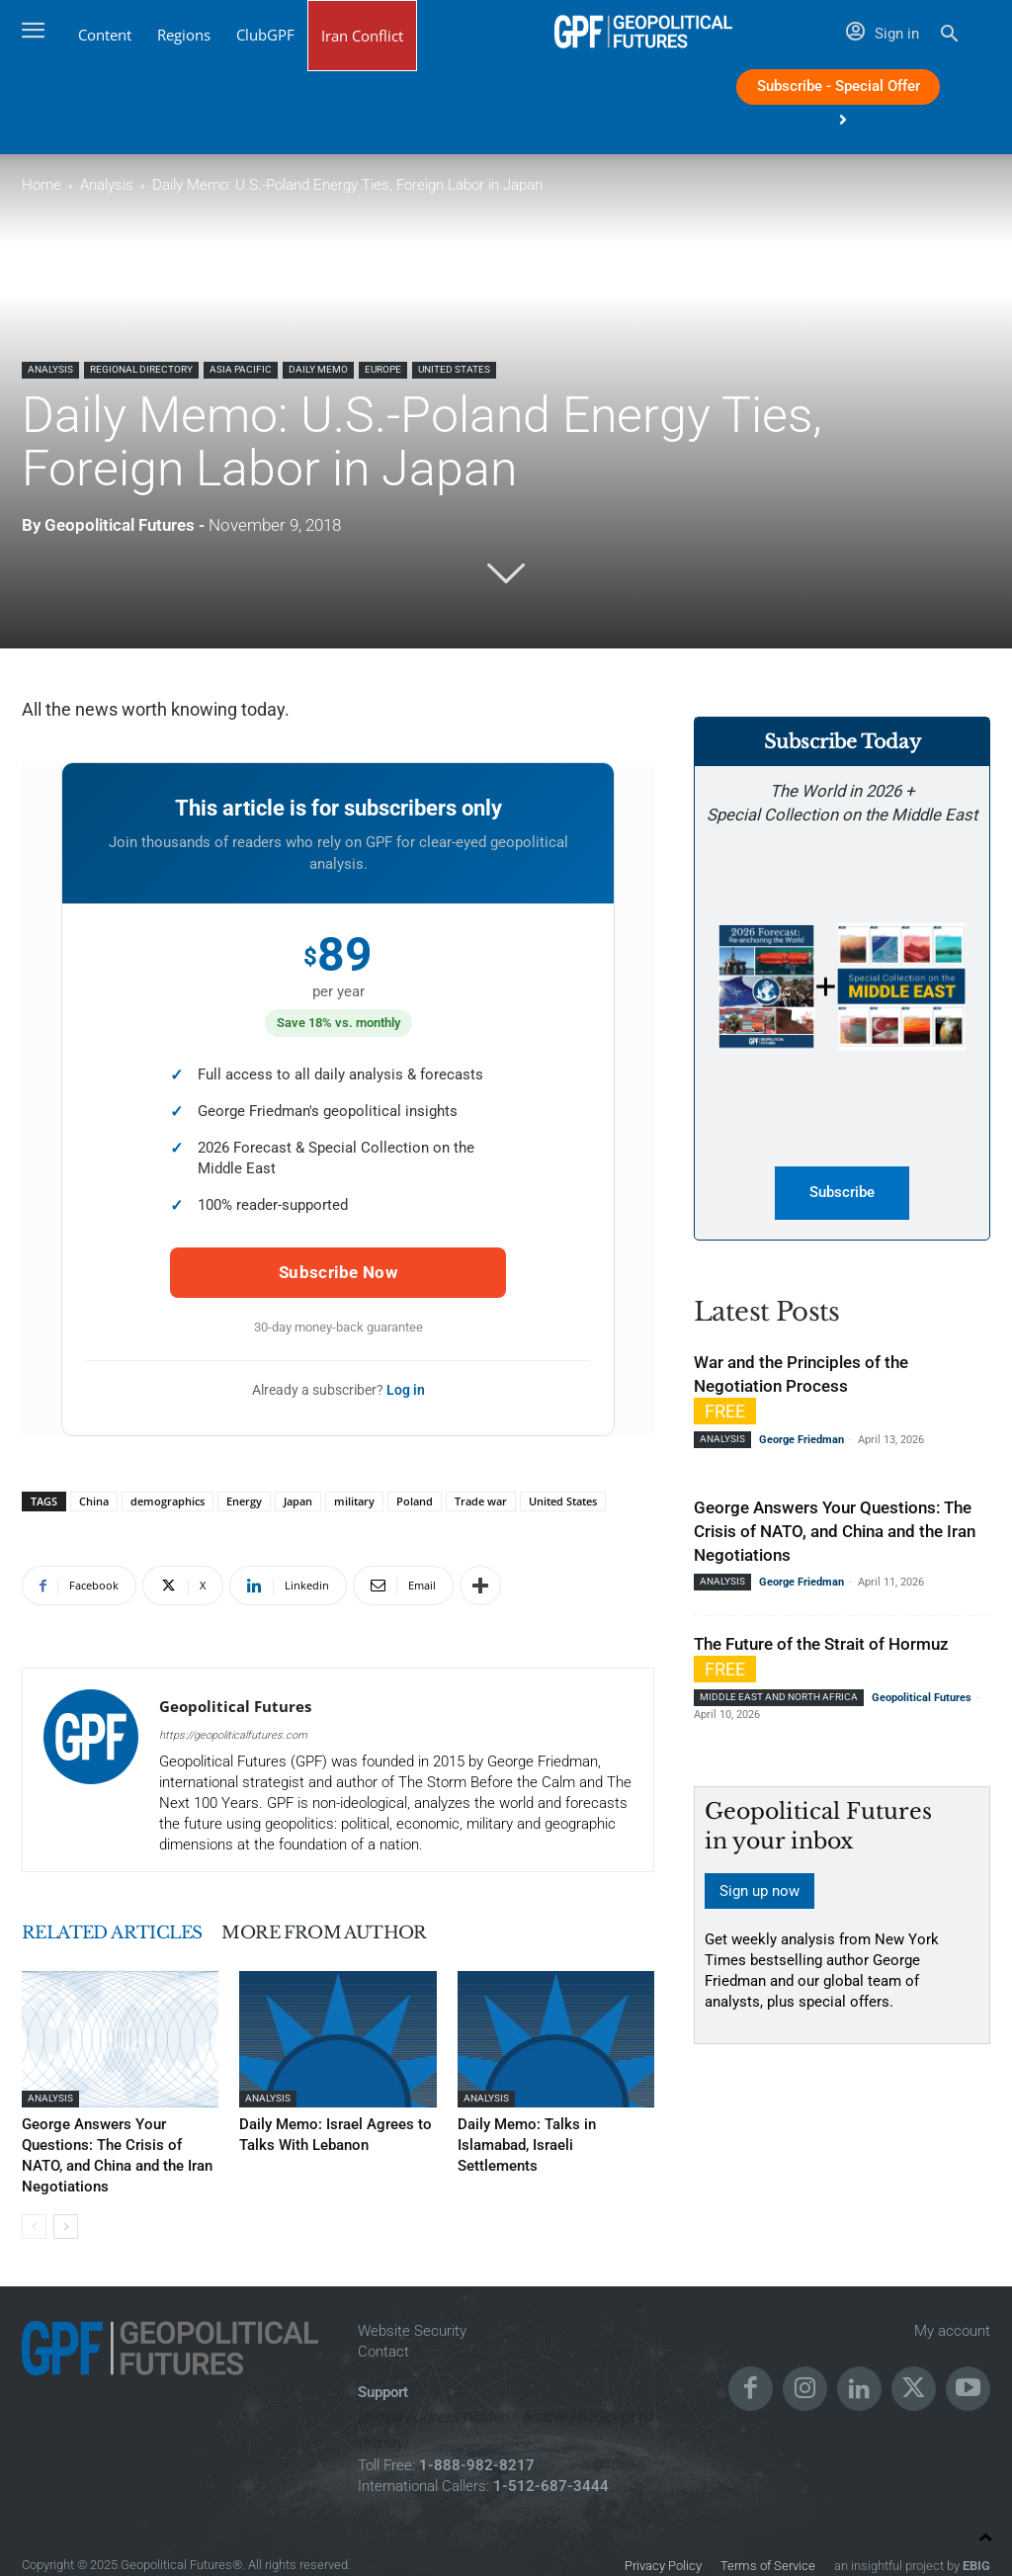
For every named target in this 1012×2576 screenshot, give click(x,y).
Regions (184, 34)
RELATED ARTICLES (129, 1932)
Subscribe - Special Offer (838, 91)
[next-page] (65, 2202)
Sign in (882, 34)
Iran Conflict (362, 35)
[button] (949, 36)
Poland (414, 1501)
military (354, 1501)
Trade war (481, 1501)
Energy (244, 1501)
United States (454, 369)
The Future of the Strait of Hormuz (821, 1645)
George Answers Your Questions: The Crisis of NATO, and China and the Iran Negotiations (118, 2143)
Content (104, 34)
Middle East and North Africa (779, 1697)
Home (41, 185)
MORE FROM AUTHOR (377, 1932)
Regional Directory (141, 369)
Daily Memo (318, 369)
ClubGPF (265, 34)
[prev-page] (34, 2202)
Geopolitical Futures (119, 525)
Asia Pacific (241, 369)
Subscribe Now (338, 1272)
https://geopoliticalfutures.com (233, 1735)
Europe (383, 369)
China (94, 1501)
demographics (167, 1501)
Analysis (106, 185)
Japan (298, 1501)
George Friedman (801, 1440)
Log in (405, 1390)
